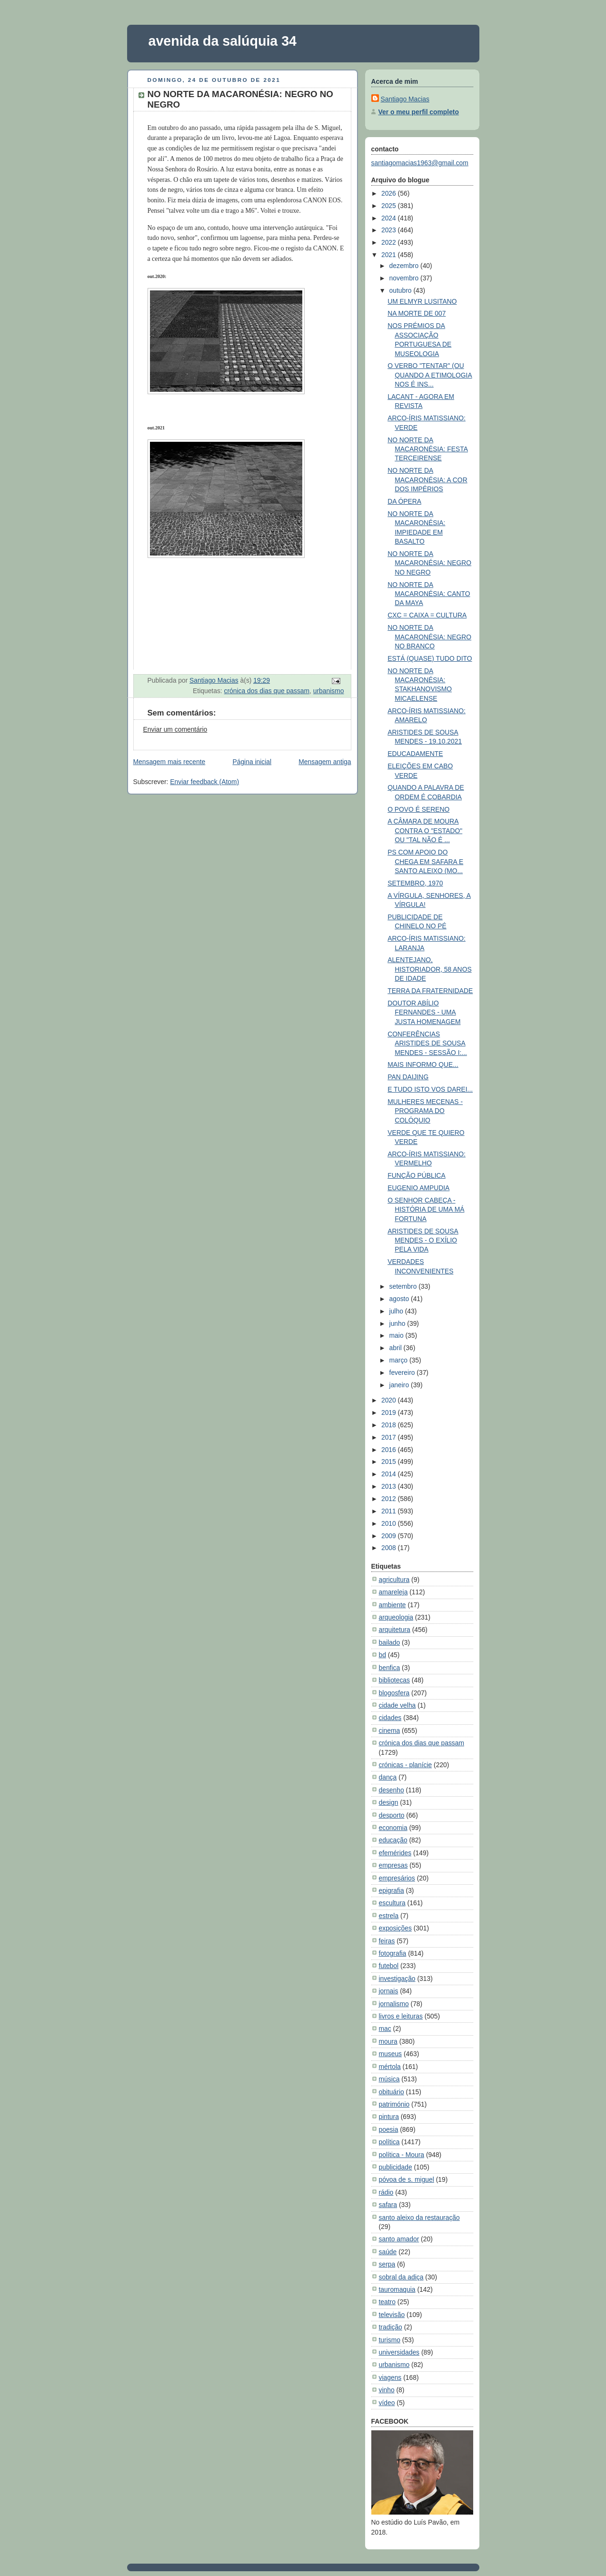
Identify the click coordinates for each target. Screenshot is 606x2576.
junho (398, 1323)
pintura (389, 2116)
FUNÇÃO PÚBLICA (416, 1175)
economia (393, 1827)
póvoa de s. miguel (406, 2179)
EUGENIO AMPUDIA (418, 1188)
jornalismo (394, 2004)
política (389, 2142)
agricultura (394, 1579)
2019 (389, 1412)
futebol (389, 1965)
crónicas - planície (405, 1765)
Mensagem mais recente (169, 762)
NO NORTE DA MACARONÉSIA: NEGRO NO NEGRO (429, 563)
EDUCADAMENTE (415, 753)
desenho (391, 1790)
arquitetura (394, 1629)
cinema (389, 1730)
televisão (392, 2314)
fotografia (393, 1953)
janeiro (400, 1385)
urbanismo (328, 691)
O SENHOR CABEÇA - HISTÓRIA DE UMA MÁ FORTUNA (425, 1209)
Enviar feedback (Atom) (204, 782)
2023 (389, 230)
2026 (389, 193)
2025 (389, 205)
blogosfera (394, 1693)
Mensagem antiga (324, 762)
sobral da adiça (401, 2277)
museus (390, 2054)
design (388, 1802)
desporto (392, 1815)
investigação (397, 1978)
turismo (389, 2340)
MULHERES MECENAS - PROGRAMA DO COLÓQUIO (425, 1111)
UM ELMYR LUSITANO (422, 301)
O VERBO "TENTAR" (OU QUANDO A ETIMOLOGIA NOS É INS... (429, 375)
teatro (387, 2302)
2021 (389, 255)
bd (382, 1655)
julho (397, 1311)
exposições (395, 1928)
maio (397, 1335)
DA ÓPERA (404, 501)
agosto (400, 1299)
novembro (404, 278)
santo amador (399, 2239)
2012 (389, 1498)
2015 (389, 1461)
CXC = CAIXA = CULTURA (427, 615)
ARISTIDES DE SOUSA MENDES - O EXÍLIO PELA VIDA (422, 1240)
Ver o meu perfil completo (418, 112)
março (399, 1360)
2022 (389, 242)
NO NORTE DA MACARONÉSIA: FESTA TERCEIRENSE (427, 449)
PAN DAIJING (407, 1077)
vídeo (387, 2403)
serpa (387, 2264)
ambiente (392, 1605)
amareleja (393, 1592)
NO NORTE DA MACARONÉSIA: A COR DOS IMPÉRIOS (427, 480)
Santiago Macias (405, 99)
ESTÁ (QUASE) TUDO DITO (429, 658)
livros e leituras (401, 2016)
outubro (401, 290)
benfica (389, 1667)
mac (385, 2028)
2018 (389, 1425)
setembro (404, 1286)
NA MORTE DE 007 (416, 313)
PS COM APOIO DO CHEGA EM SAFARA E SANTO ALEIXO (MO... (425, 861)
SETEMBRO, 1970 (415, 883)
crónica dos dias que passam (267, 691)
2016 (389, 1449)
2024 (389, 218)
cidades (390, 1717)
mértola (390, 2066)
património (394, 2104)
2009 (389, 1536)
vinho (387, 2390)
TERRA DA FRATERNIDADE (430, 991)
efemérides (395, 1853)
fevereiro (403, 1372)
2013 (389, 1486)
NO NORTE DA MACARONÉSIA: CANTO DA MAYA (428, 594)
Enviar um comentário (175, 729)
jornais (388, 1991)
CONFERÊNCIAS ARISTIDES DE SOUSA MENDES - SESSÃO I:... (427, 1043)
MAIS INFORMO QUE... (422, 1064)
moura (388, 2041)
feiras (387, 1941)
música (389, 2079)
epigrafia (391, 1890)
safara (388, 2204)
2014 (389, 1474)
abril (396, 1348)
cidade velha (397, 1705)
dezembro (404, 265)
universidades (399, 2352)
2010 (389, 1523)
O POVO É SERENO (418, 809)
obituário (391, 2092)
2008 (389, 1548)
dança (388, 1777)
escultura (392, 1903)
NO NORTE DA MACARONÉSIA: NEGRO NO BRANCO (429, 637)
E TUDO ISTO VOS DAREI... (430, 1089)
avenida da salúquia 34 (223, 41)
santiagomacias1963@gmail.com (419, 163)
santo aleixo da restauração (419, 2217)
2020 (389, 1400)
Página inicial (251, 762)
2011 (389, 1511)
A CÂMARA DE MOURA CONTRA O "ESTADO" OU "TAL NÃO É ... (424, 830)
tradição (390, 2327)
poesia (388, 2129)
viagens (390, 2377)
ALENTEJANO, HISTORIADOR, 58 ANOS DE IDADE (429, 969)
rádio (386, 2192)
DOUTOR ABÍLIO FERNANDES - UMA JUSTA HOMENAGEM (423, 1012)
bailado (389, 1642)
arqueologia (396, 1617)
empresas (393, 1865)
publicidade (395, 2167)
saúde (388, 2252)
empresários (397, 1878)
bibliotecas (394, 1680)
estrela (389, 1916)
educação (393, 1840)
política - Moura (402, 2154)
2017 (389, 1437)
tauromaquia (397, 2289)
